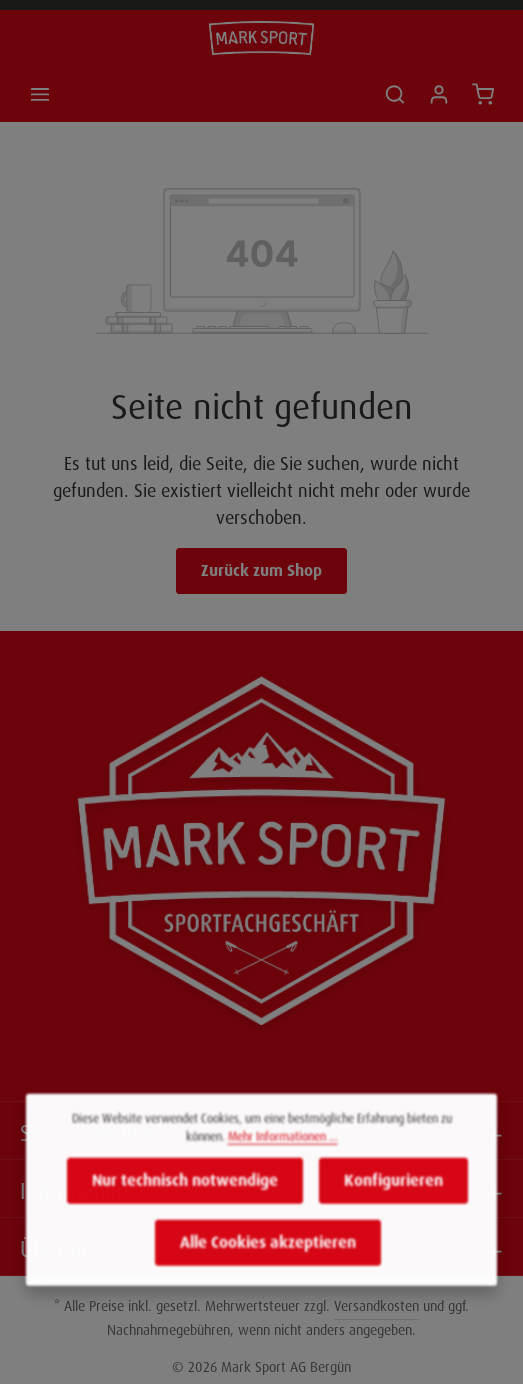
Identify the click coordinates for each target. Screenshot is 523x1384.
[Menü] (40, 94)
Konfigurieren (393, 1192)
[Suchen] (395, 94)
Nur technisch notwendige (185, 1192)
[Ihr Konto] (439, 94)
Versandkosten (376, 1306)
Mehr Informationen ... (283, 1149)
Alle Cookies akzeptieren (268, 1254)
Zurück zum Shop (261, 570)
